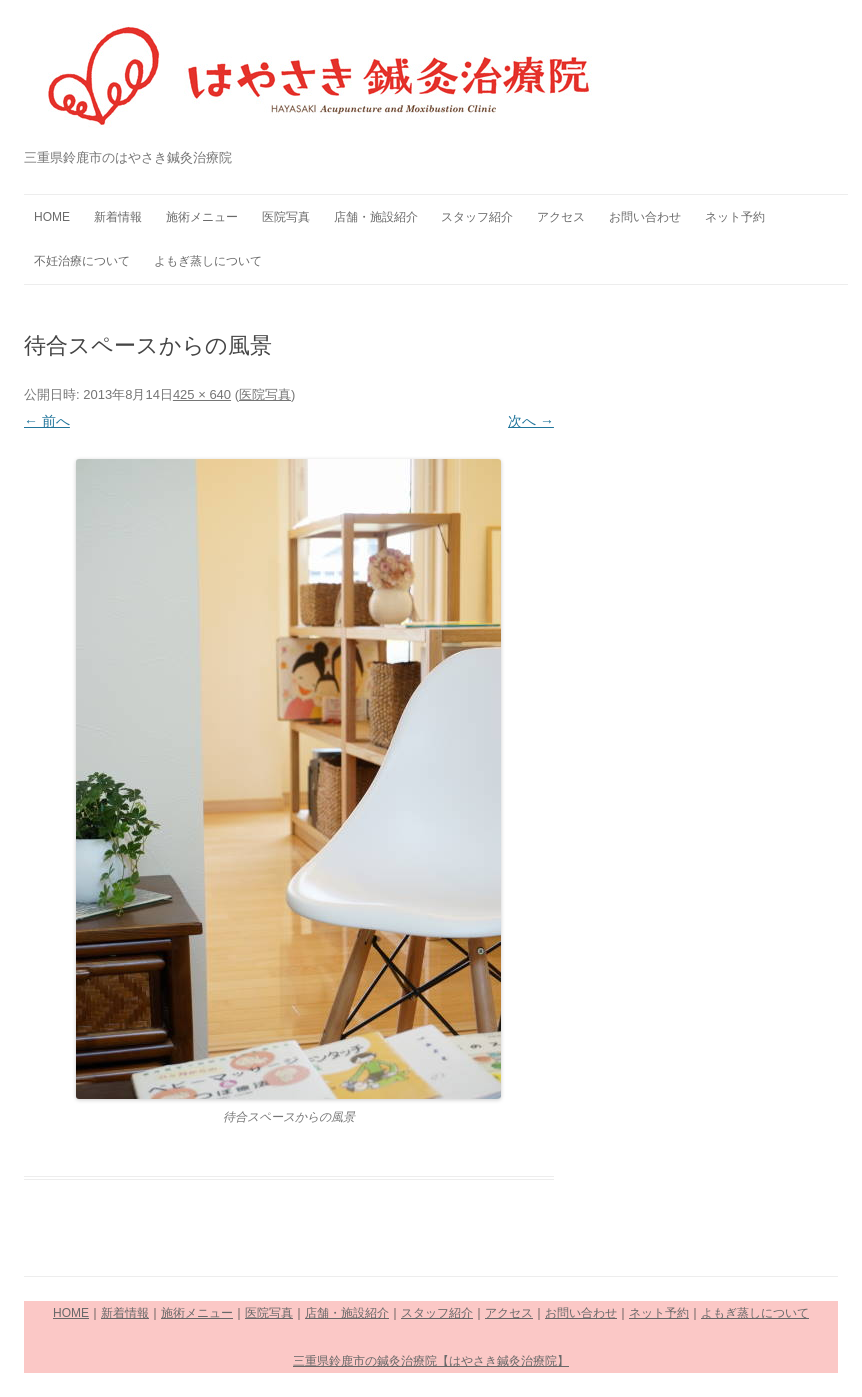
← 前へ (47, 421)
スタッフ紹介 (477, 217)
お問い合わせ (645, 217)
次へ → (531, 421)
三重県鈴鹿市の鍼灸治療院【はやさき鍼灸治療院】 (431, 1361)
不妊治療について (82, 261)
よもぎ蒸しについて (208, 261)
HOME (52, 217)
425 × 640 (202, 394)
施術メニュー (202, 217)
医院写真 (286, 217)
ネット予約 (735, 217)
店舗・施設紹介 (376, 217)
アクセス (561, 217)
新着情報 (118, 217)
